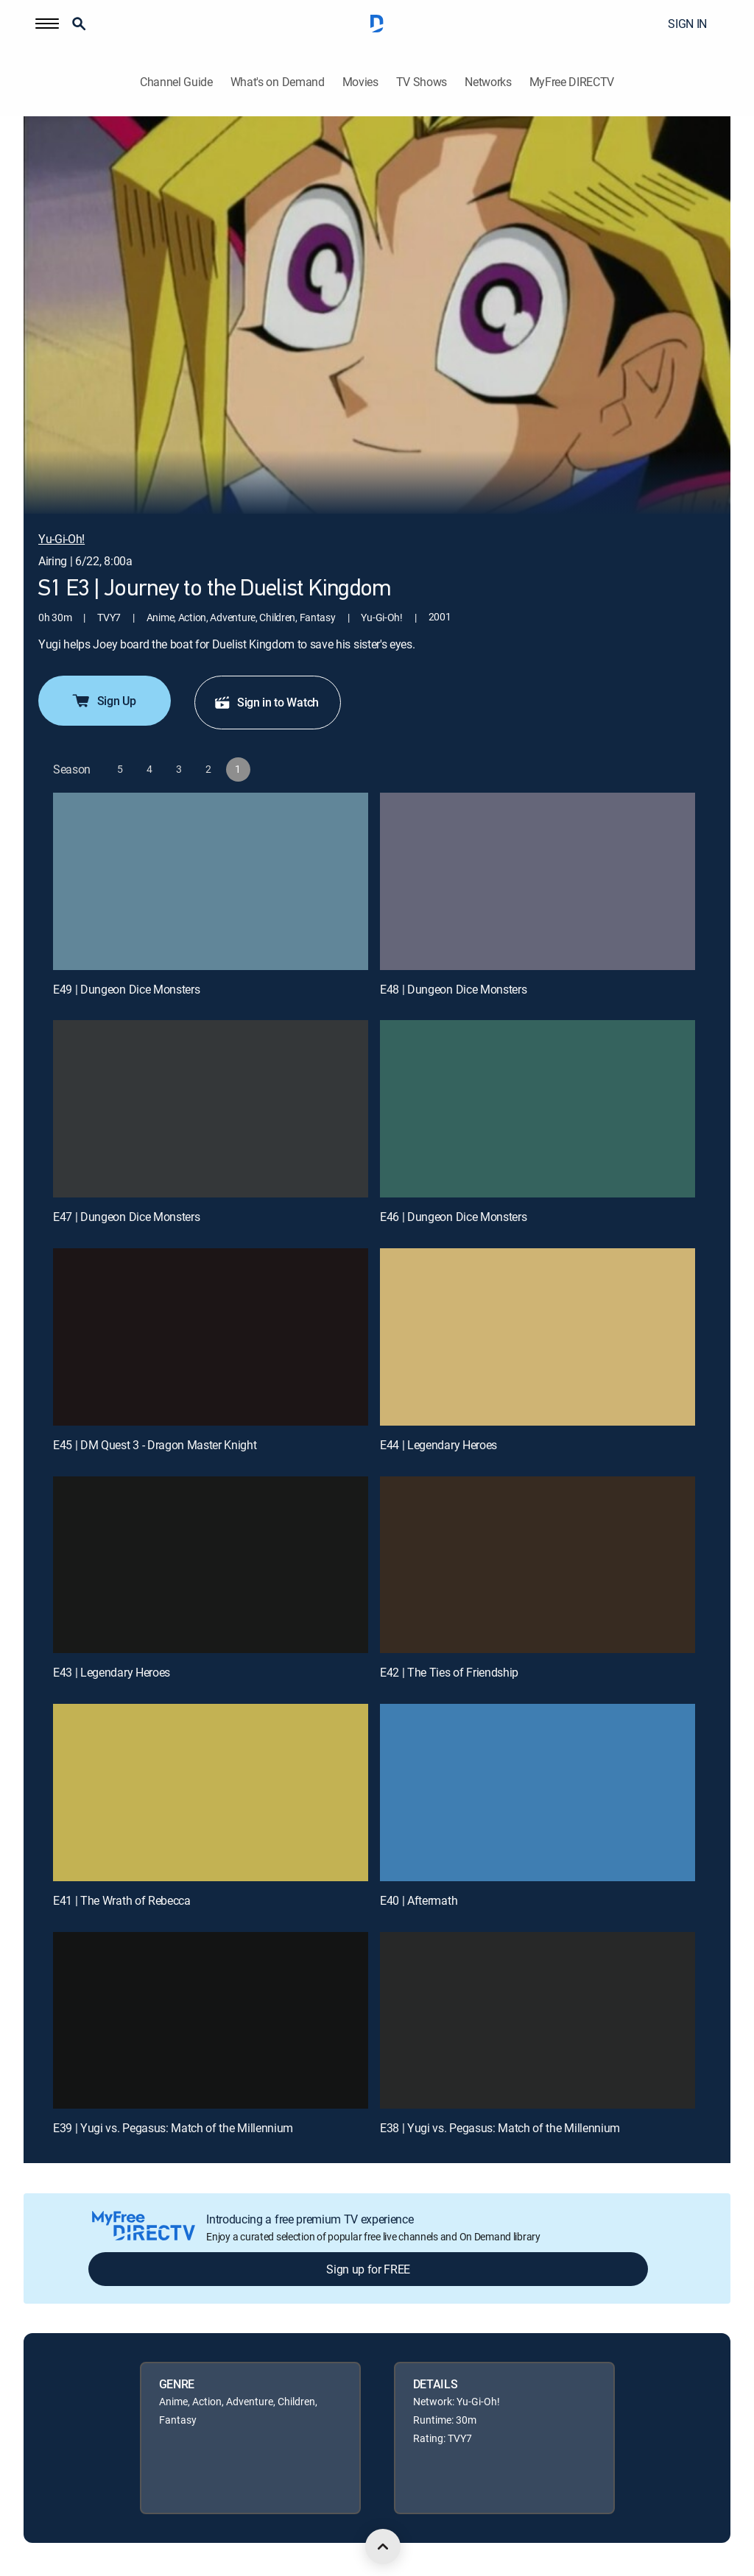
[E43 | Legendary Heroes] (210, 1565)
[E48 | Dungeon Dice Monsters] (537, 881)
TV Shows (421, 82)
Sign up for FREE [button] (368, 2269)
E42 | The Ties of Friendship (449, 1672)
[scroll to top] (382, 2546)
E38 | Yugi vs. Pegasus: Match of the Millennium (500, 2128)
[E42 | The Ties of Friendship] (537, 1565)
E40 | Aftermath (418, 1900)
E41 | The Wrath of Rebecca (122, 1900)
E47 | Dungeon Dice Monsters (126, 1217)
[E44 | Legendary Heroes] (537, 1337)
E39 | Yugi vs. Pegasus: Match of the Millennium (173, 2128)
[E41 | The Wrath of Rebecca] (210, 1792)
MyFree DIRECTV (572, 82)
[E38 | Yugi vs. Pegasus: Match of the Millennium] (537, 2020)
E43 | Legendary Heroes (111, 1672)
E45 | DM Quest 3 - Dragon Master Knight (155, 1445)
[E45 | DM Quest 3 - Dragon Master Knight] (210, 1337)
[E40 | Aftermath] (537, 1792)
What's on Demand (277, 82)
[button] (47, 23)
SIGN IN (687, 23)
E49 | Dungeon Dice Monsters (126, 989)
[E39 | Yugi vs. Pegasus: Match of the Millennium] (210, 2020)
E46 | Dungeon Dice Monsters (453, 1217)
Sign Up (103, 700)
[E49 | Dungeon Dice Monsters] (210, 881)
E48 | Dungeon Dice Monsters (453, 989)
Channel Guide (176, 82)
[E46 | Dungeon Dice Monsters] (537, 1108)
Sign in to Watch (266, 702)
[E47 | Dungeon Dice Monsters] (210, 1108)
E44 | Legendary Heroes (438, 1445)
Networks (488, 82)
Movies (360, 82)
